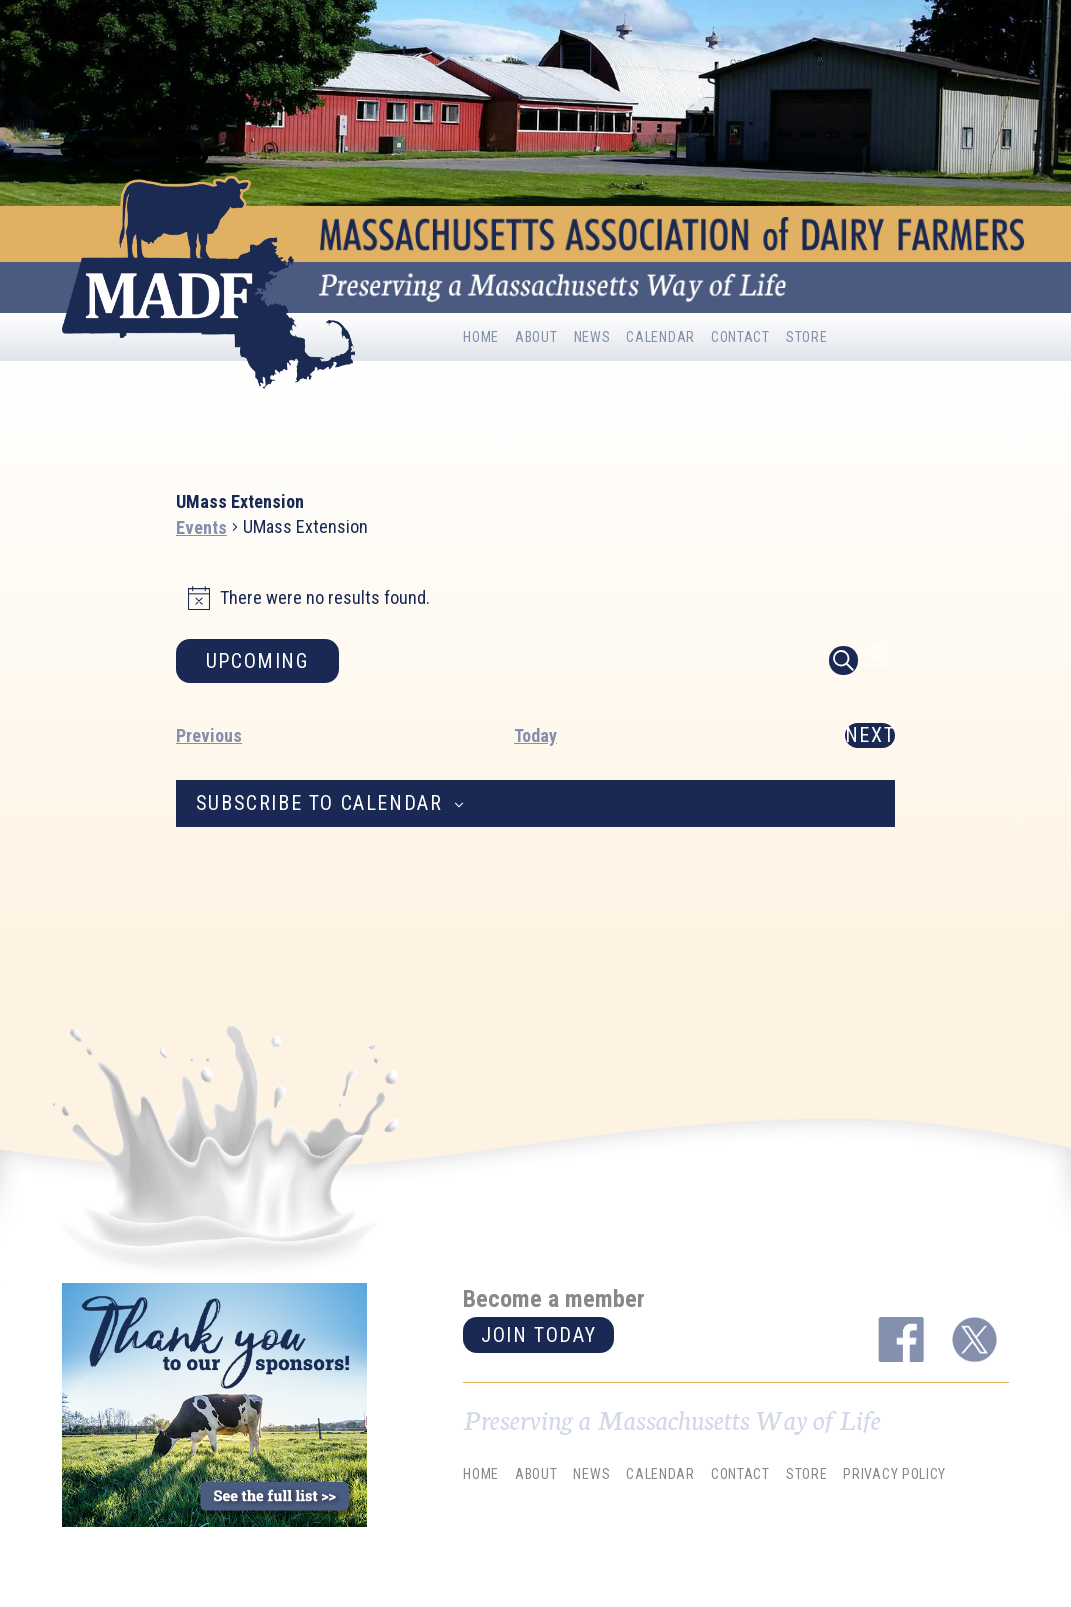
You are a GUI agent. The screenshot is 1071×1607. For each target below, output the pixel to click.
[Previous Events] (209, 735)
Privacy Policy (894, 1474)
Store (807, 337)
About (536, 337)
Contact (740, 337)
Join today (538, 1335)
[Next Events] (870, 735)
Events (201, 527)
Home (481, 337)
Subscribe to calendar (319, 803)
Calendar (660, 337)
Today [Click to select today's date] (535, 735)
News (592, 337)
